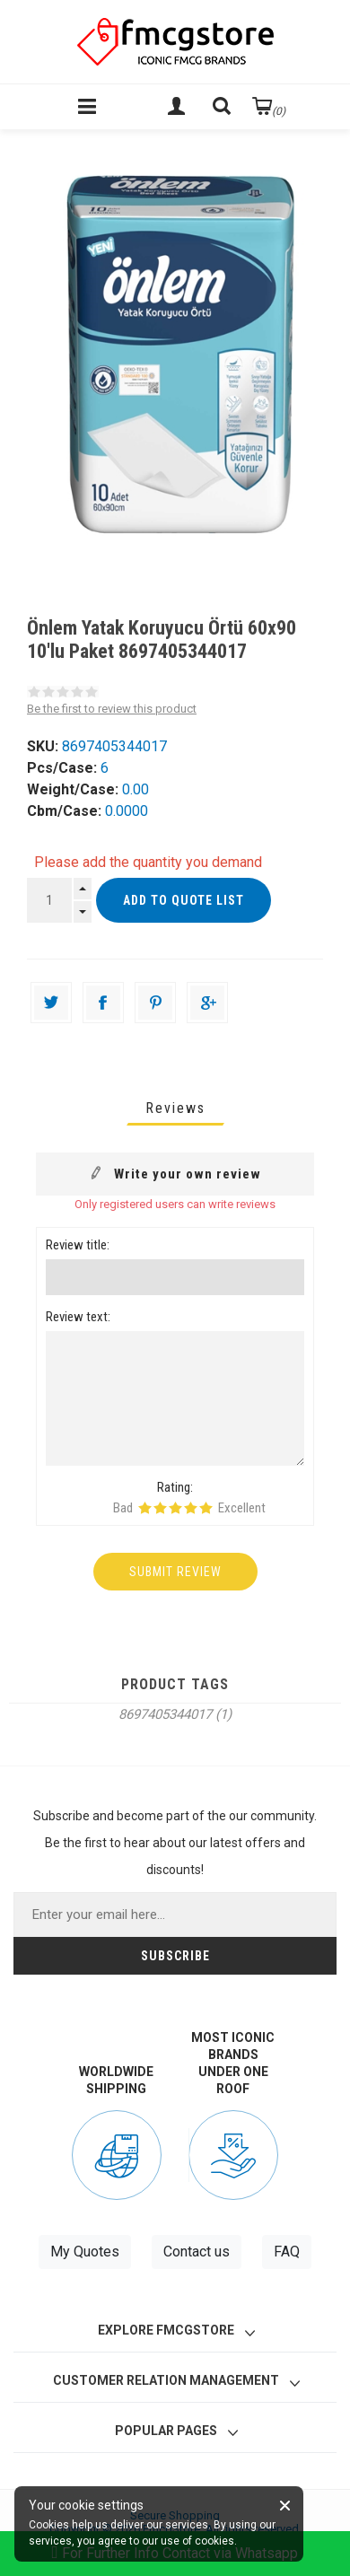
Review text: (78, 1317)
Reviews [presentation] (175, 1108)
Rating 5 (206, 1508)
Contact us (196, 2251)
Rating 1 (145, 1508)
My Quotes (84, 2251)
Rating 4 (190, 1508)
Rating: (175, 1487)
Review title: (77, 1245)
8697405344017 (165, 1714)
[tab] (175, 1108)
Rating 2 (160, 1508)
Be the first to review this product (112, 708)
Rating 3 (175, 1508)
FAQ (287, 2251)
